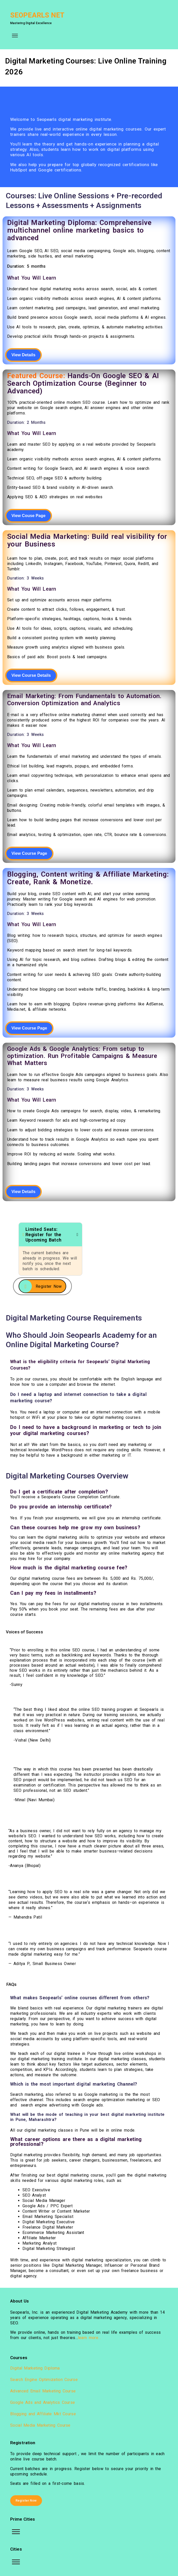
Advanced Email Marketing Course (43, 2391)
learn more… (89, 2337)
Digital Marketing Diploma (35, 2368)
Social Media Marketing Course (40, 2425)
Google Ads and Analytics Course (42, 2403)
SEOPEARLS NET (37, 15)
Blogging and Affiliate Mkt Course (43, 2414)
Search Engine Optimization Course (44, 2380)
